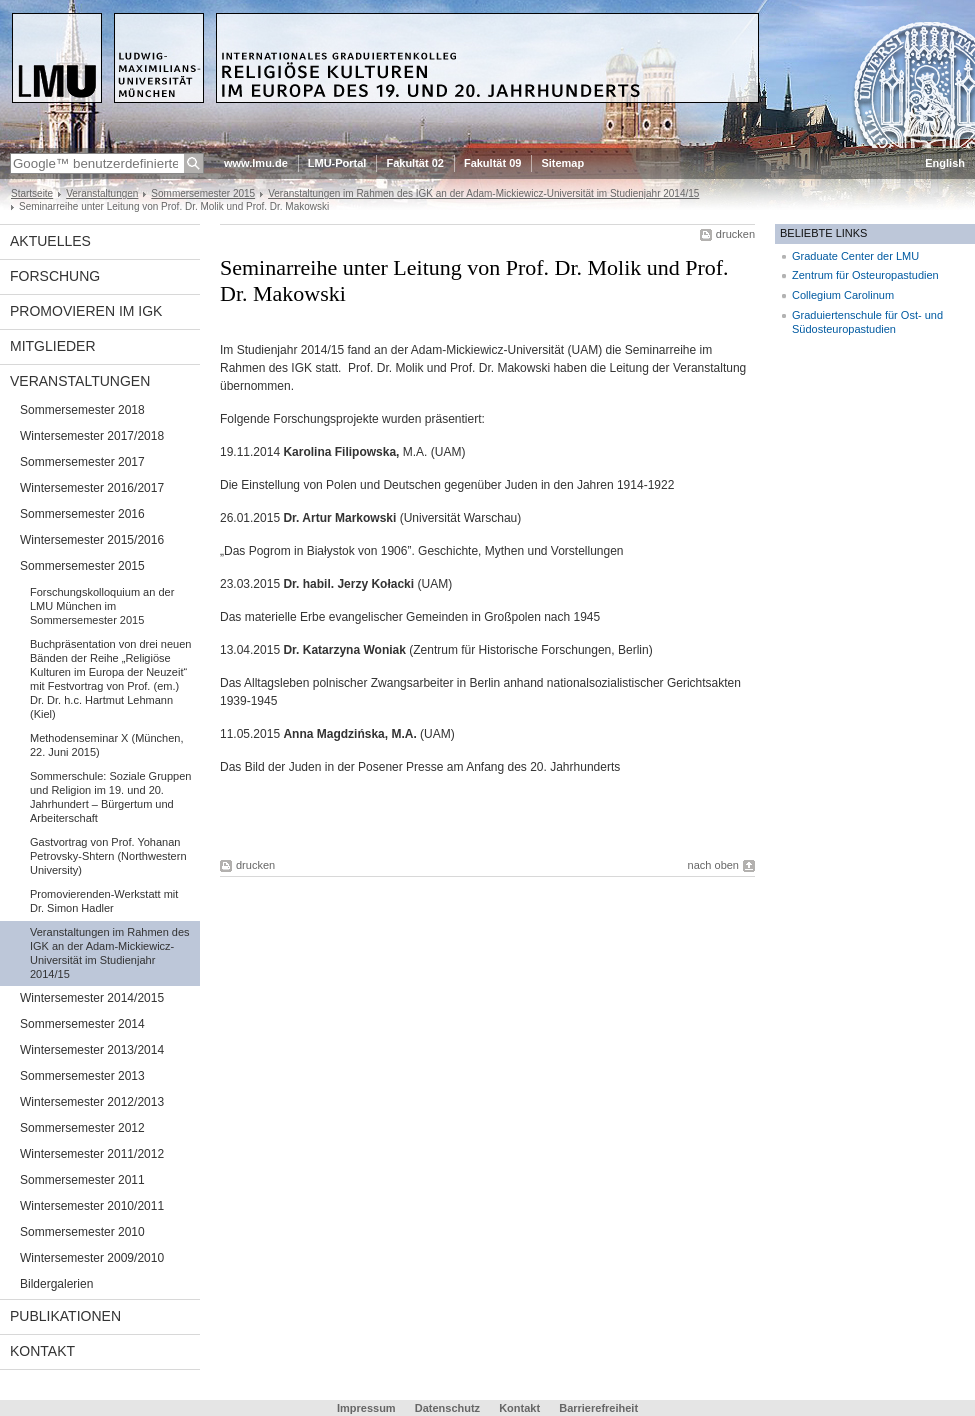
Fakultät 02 (414, 163)
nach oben (713, 865)
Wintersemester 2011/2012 (92, 1154)
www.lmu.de (256, 163)
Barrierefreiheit (598, 1408)
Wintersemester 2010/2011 (92, 1206)
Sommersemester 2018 (82, 410)
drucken (735, 234)
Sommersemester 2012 (82, 1128)
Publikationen (65, 1316)
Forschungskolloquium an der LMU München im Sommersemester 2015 (102, 606)
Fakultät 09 (492, 163)
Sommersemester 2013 (82, 1076)
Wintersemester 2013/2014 (92, 1050)
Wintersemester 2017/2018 (92, 436)
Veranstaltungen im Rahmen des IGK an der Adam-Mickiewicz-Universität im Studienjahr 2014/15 (483, 193)
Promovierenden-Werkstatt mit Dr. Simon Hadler (104, 901)
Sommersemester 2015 (203, 193)
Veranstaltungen (102, 193)
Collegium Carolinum (843, 295)
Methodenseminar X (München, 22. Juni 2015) (106, 745)
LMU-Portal (337, 163)
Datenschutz (447, 1408)
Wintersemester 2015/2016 (92, 540)
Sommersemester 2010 (82, 1232)
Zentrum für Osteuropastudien (865, 275)
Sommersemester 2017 (82, 462)
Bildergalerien (56, 1284)
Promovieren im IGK (86, 311)
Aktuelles (50, 241)
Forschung (55, 276)
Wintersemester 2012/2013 (92, 1102)
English (945, 163)
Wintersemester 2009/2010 (92, 1258)
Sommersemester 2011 (82, 1180)
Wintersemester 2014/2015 (92, 998)
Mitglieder (53, 346)
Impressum (366, 1408)
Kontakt (42, 1351)
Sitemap (562, 163)
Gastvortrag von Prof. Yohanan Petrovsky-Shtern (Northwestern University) (108, 856)
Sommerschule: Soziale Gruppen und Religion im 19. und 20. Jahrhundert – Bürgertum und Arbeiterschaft (110, 797)
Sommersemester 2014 (82, 1024)
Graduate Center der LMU (855, 256)
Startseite (32, 193)
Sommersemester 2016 (82, 514)
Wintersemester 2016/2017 (92, 488)
